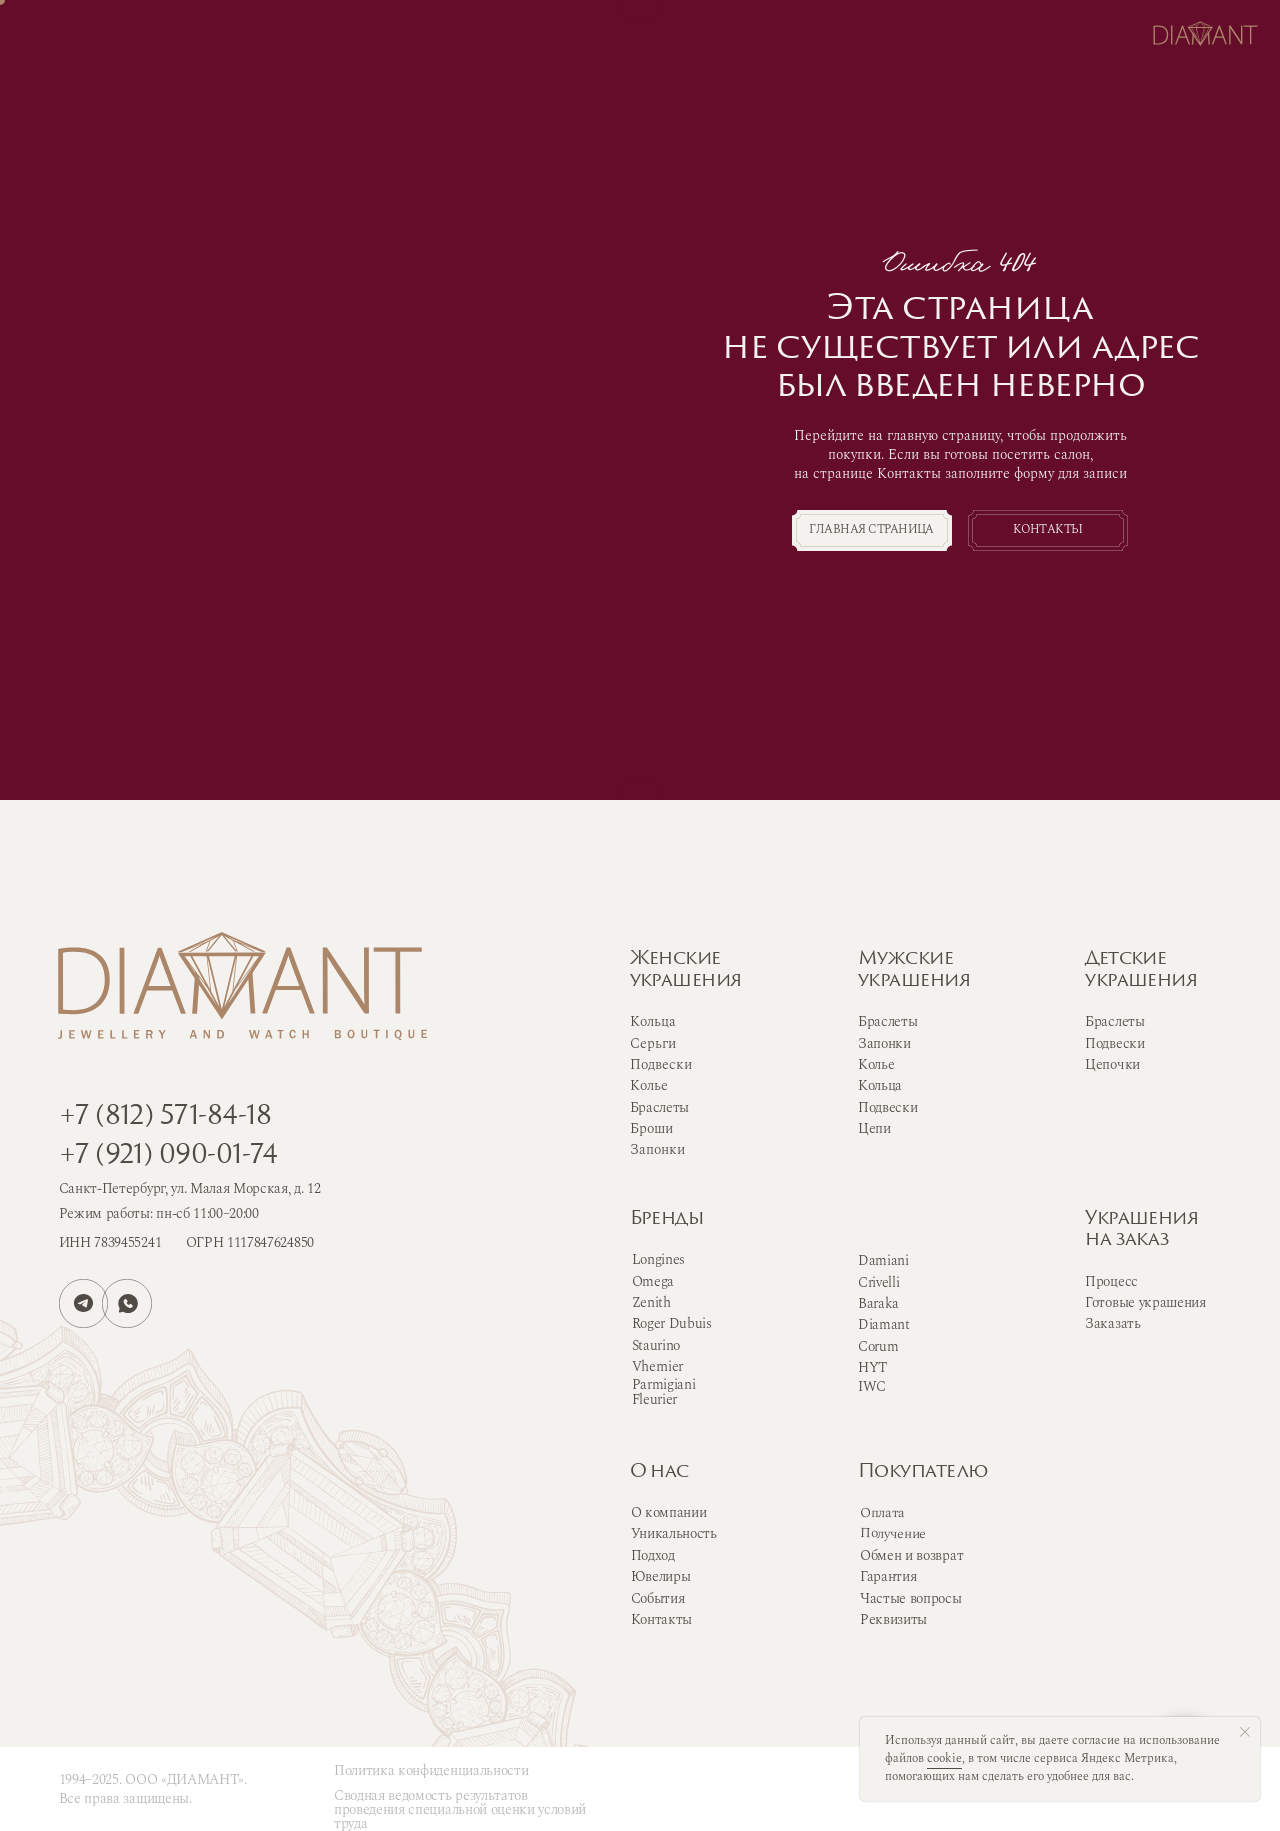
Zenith (651, 1302)
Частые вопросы (911, 1598)
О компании (669, 1512)
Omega (653, 1281)
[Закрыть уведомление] (1245, 1732)
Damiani (883, 1260)
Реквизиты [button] (893, 1619)
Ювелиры (661, 1576)
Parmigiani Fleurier (664, 1392)
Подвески (887, 1107)
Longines (658, 1259)
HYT (872, 1367)
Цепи (874, 1128)
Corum (878, 1346)
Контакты (661, 1619)
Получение (893, 1534)
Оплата (882, 1513)
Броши (651, 1128)
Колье (876, 1064)
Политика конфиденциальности (431, 1770)
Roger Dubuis (672, 1323)
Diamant (884, 1324)
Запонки (884, 1043)
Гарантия (888, 1576)
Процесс (1111, 1281)
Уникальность (674, 1533)
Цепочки (1112, 1064)
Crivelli (878, 1282)
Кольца (880, 1085)
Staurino (656, 1345)
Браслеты (887, 1021)
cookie (944, 1758)
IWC (872, 1386)
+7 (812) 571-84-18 (165, 1117)
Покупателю (923, 1472)
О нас (659, 1472)
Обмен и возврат (911, 1555)
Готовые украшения (1145, 1302)
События (658, 1598)
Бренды (667, 1219)
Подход (653, 1555)
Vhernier (657, 1366)
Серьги (653, 1043)
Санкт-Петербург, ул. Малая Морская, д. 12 (190, 1188)
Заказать (1112, 1323)
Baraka (878, 1303)
